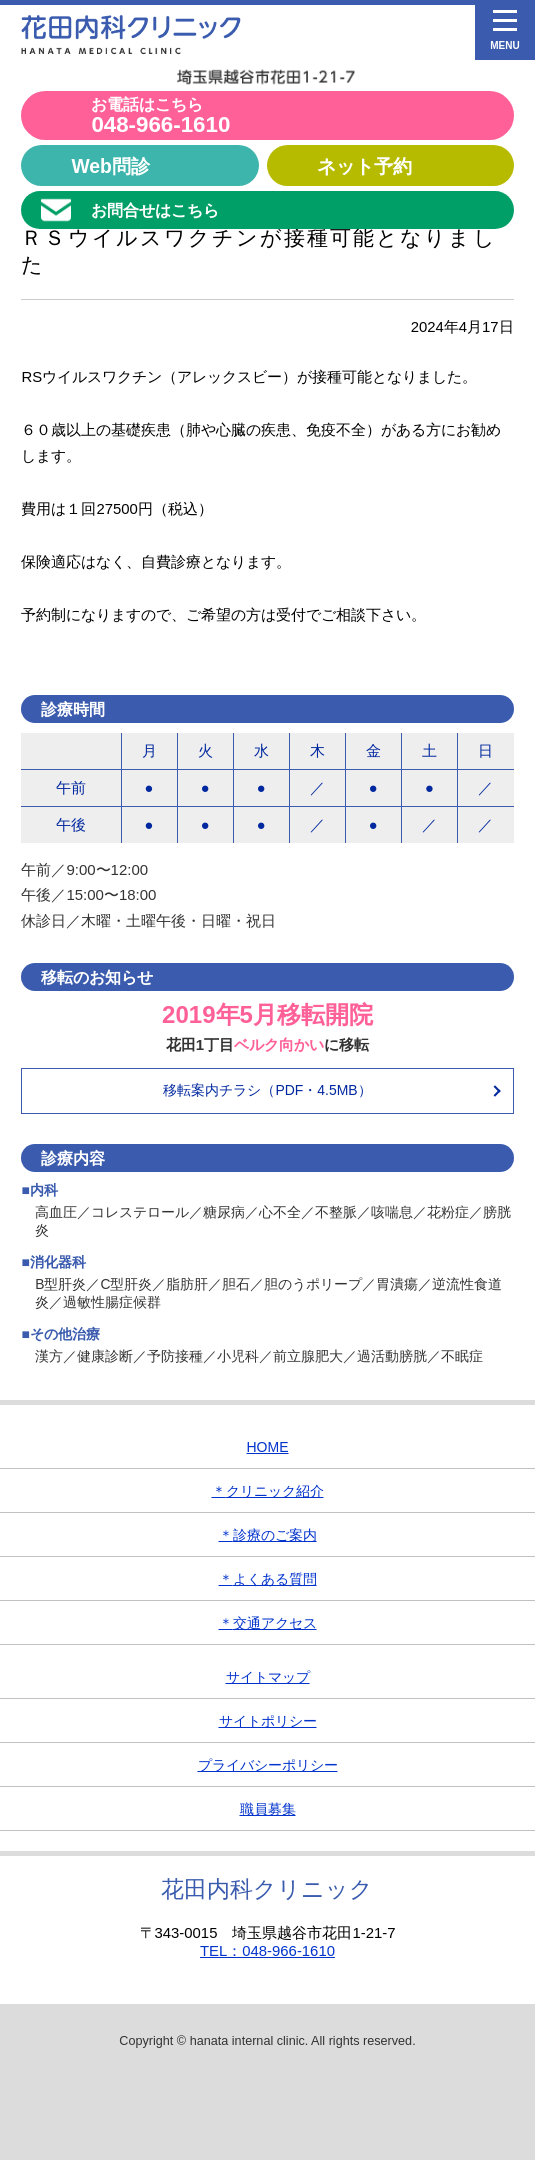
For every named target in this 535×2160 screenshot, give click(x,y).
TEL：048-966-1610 (267, 1951)
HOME (268, 1447)
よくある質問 (268, 1579)
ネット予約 (364, 166)
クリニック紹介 (268, 1491)
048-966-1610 (160, 116)
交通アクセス (268, 1623)
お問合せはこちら (155, 210)
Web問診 (110, 166)
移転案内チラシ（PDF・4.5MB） (267, 1090)
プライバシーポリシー (268, 1765)
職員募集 (268, 1809)
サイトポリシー (268, 1721)
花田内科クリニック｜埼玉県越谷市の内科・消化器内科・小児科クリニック (131, 35)
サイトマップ (268, 1677)
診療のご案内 (268, 1535)
